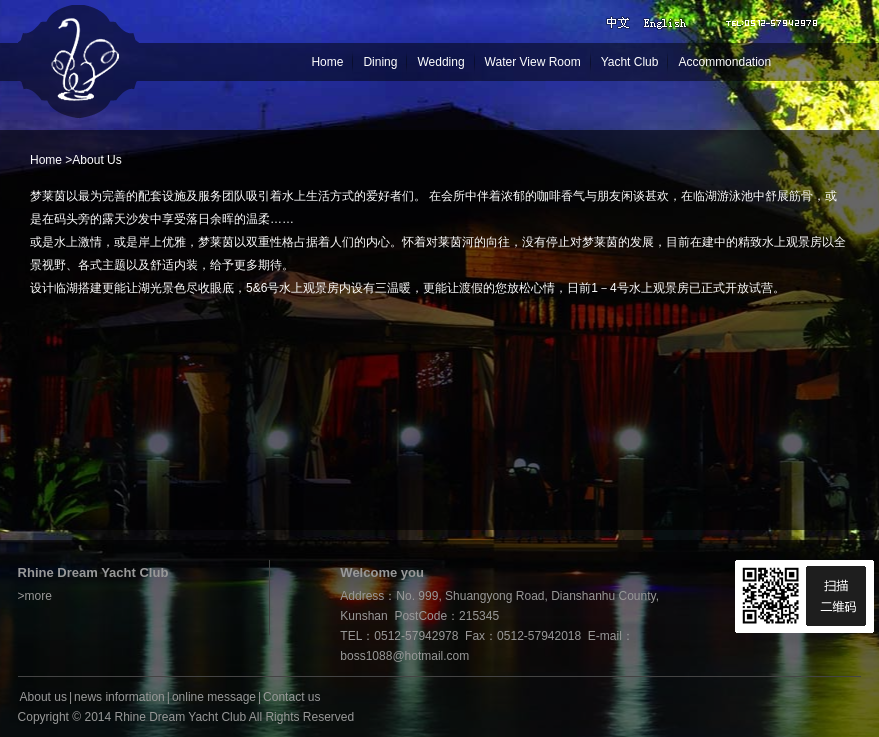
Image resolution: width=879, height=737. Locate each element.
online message (214, 697)
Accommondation (724, 62)
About (87, 160)
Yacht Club (630, 62)
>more (35, 596)
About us (43, 697)
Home (327, 62)
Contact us (291, 697)
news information (119, 697)
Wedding (440, 62)
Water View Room (533, 62)
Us (114, 160)
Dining (380, 62)
